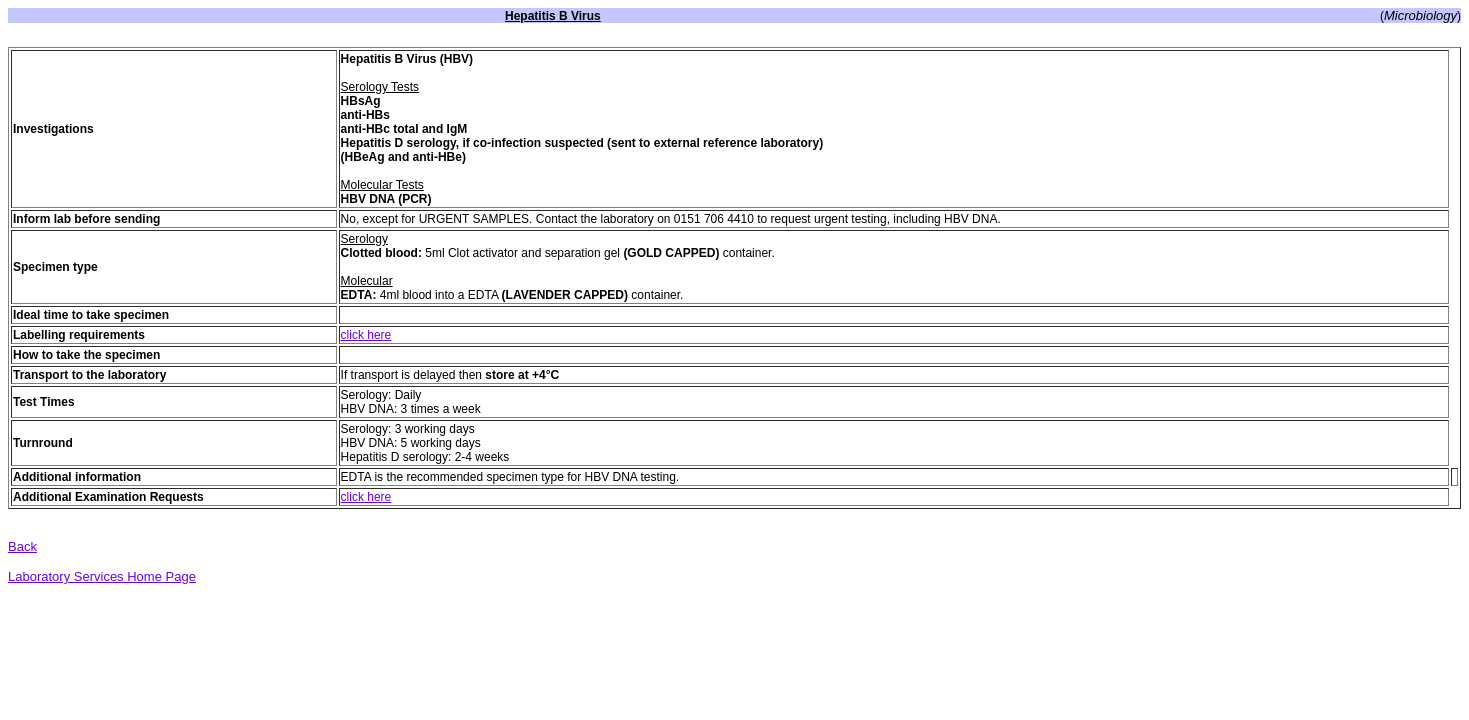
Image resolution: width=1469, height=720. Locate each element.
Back (22, 546)
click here (366, 335)
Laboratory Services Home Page (102, 576)
